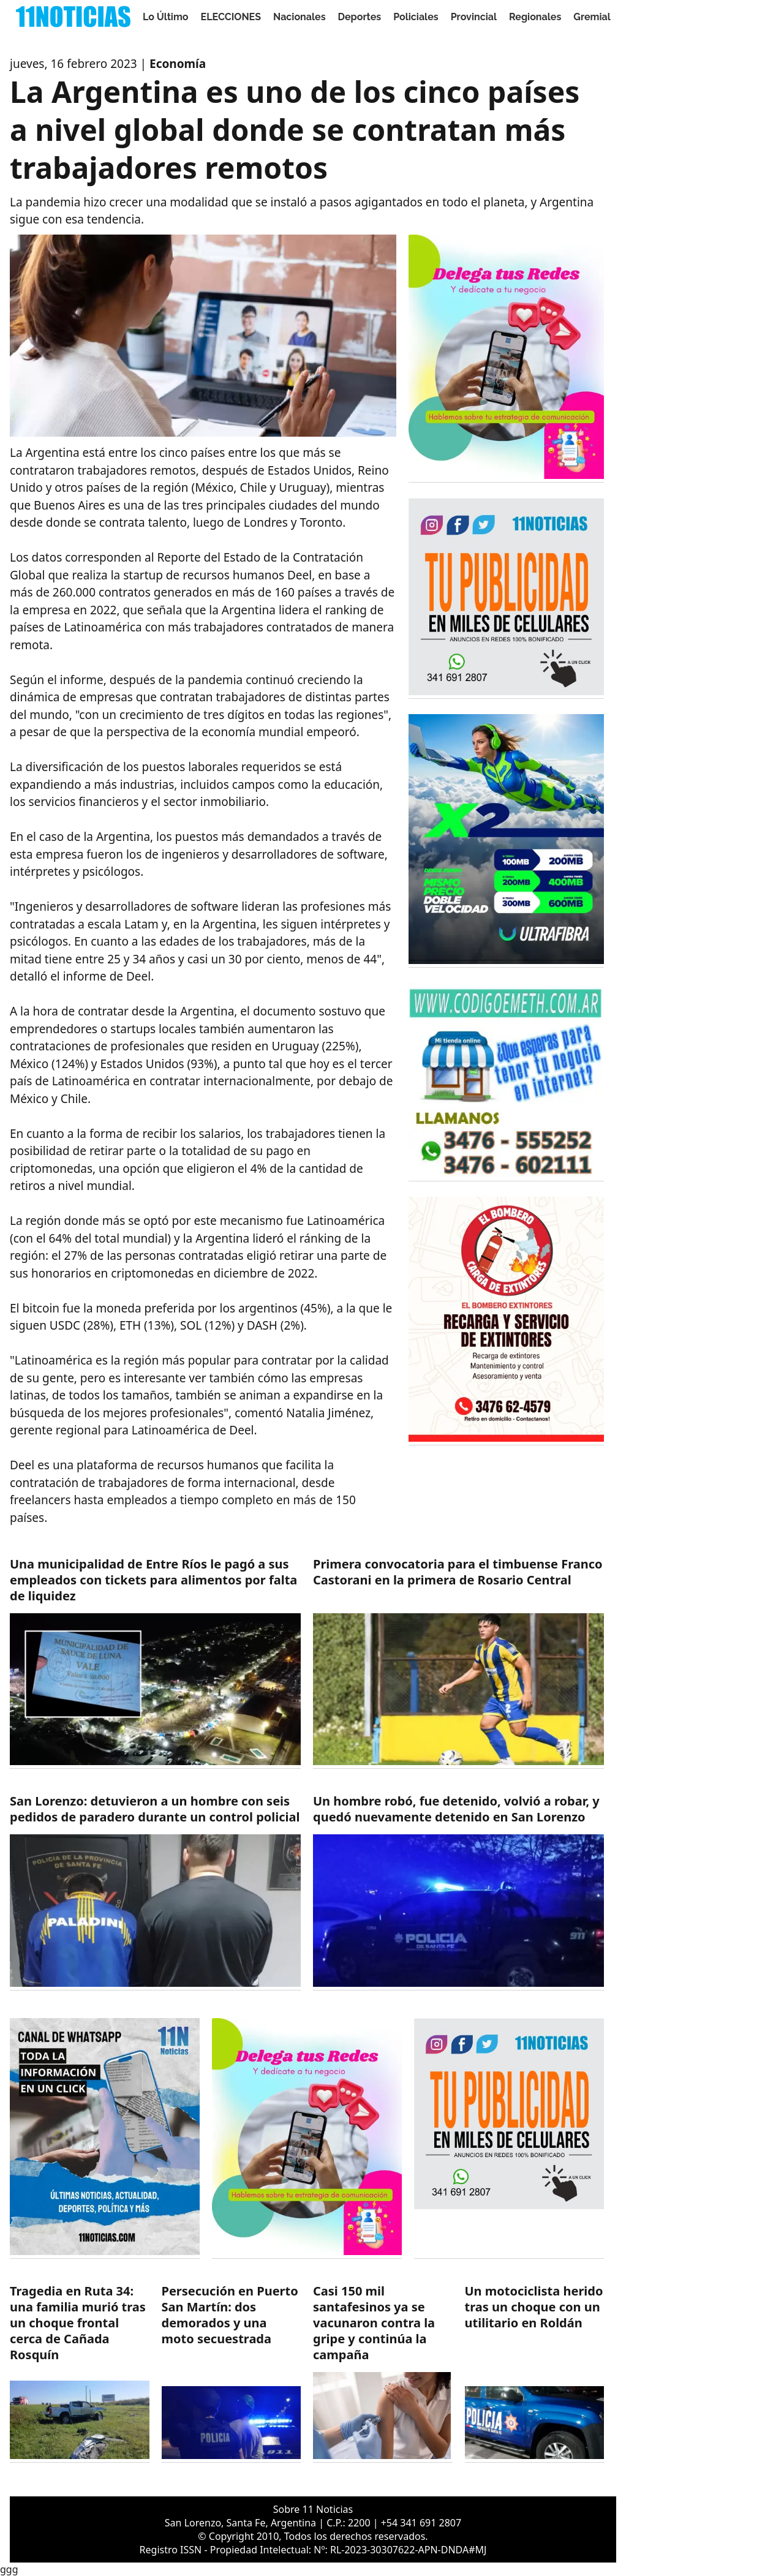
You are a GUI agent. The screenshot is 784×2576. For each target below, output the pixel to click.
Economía (177, 64)
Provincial (474, 17)
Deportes (360, 17)
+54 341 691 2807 (421, 2522)
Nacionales (299, 17)
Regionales (535, 17)
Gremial (592, 17)
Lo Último (166, 17)
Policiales (416, 17)
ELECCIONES (231, 17)
